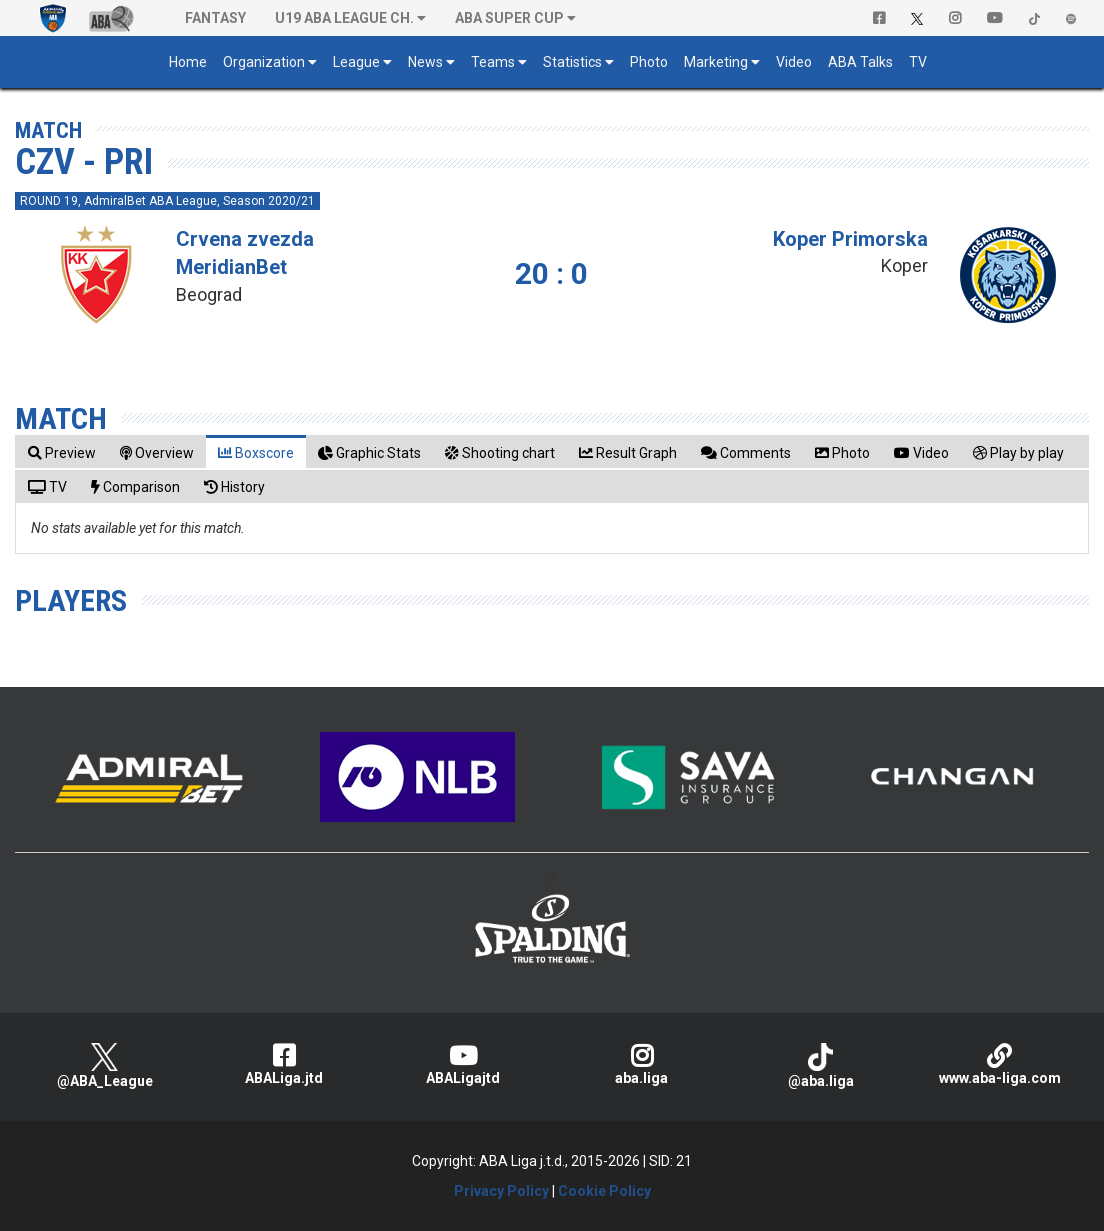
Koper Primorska (850, 239)
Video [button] (794, 62)
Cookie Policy (604, 1191)
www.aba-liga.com (999, 1064)
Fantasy (215, 18)
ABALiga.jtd (283, 1064)
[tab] (62, 452)
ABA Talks (860, 62)
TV (918, 62)
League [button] (356, 62)
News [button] (425, 62)
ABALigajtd (462, 1064)
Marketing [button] (716, 62)
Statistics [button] (572, 62)
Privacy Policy (501, 1191)
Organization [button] (264, 62)
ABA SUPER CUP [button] (509, 18)
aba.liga (641, 1064)
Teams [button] (493, 62)
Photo (649, 62)
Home (188, 62)
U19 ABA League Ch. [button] (344, 18)
